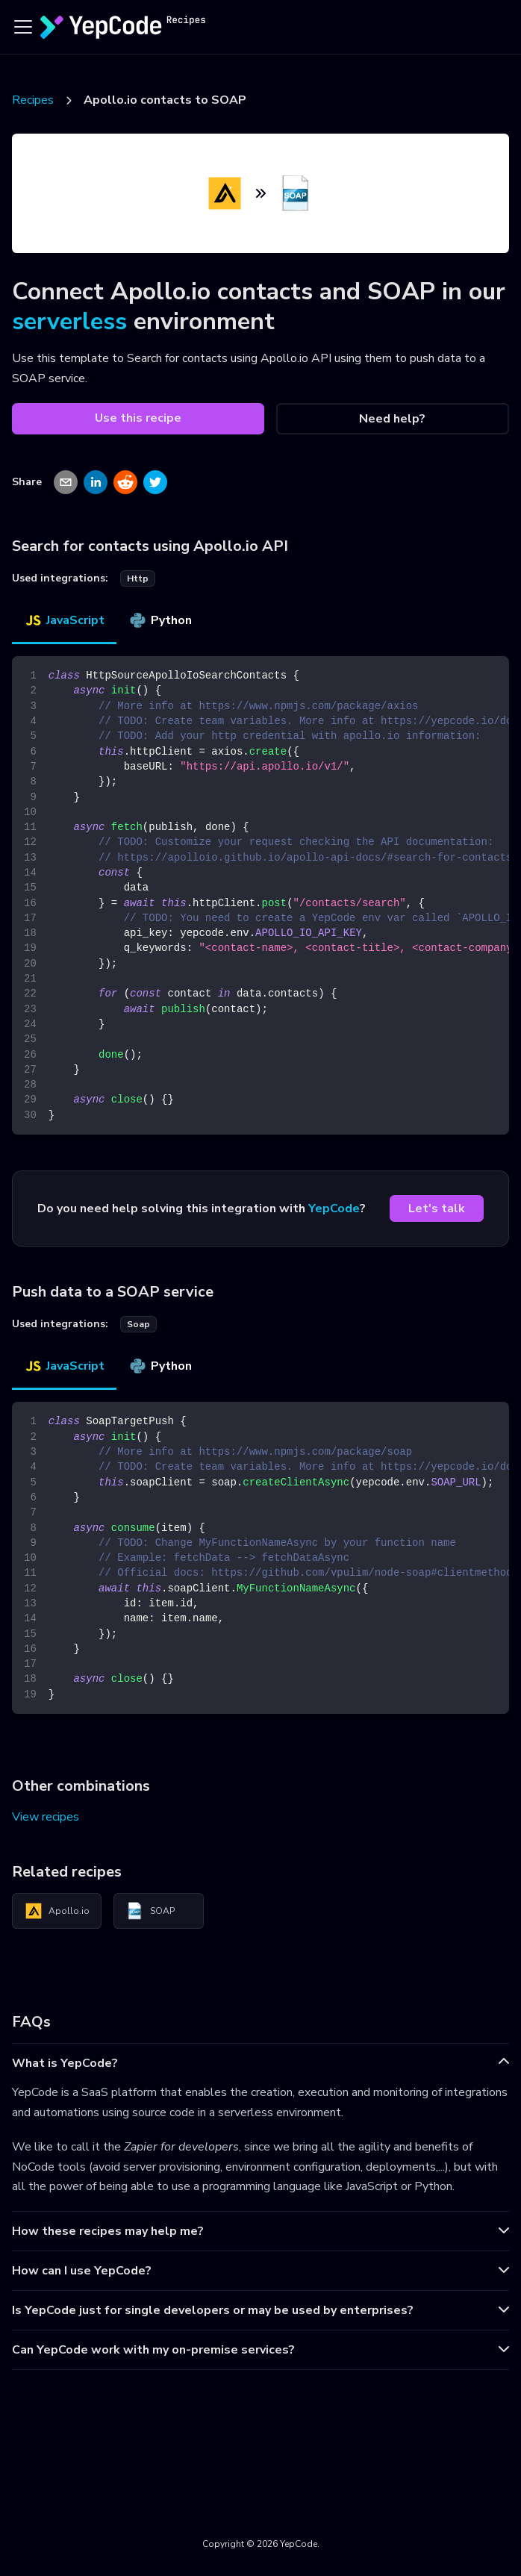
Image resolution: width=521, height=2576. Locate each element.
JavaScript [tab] (64, 620)
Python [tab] (160, 620)
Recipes (33, 100)
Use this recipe (138, 418)
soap (138, 1324)
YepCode (334, 1208)
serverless (69, 321)
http (138, 578)
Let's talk (436, 1208)
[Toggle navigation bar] (23, 27)
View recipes (45, 1817)
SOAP (150, 1911)
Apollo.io (57, 1911)
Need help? (392, 419)
